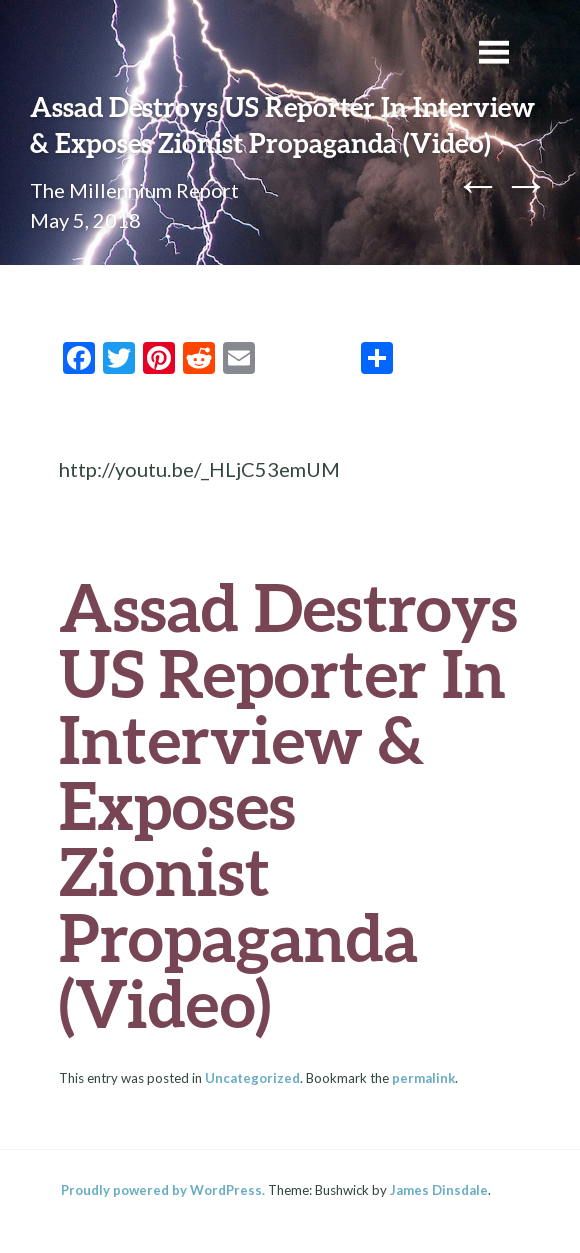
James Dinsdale (439, 1190)
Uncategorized (252, 1078)
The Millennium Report (134, 190)
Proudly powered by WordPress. (163, 1190)
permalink (423, 1078)
